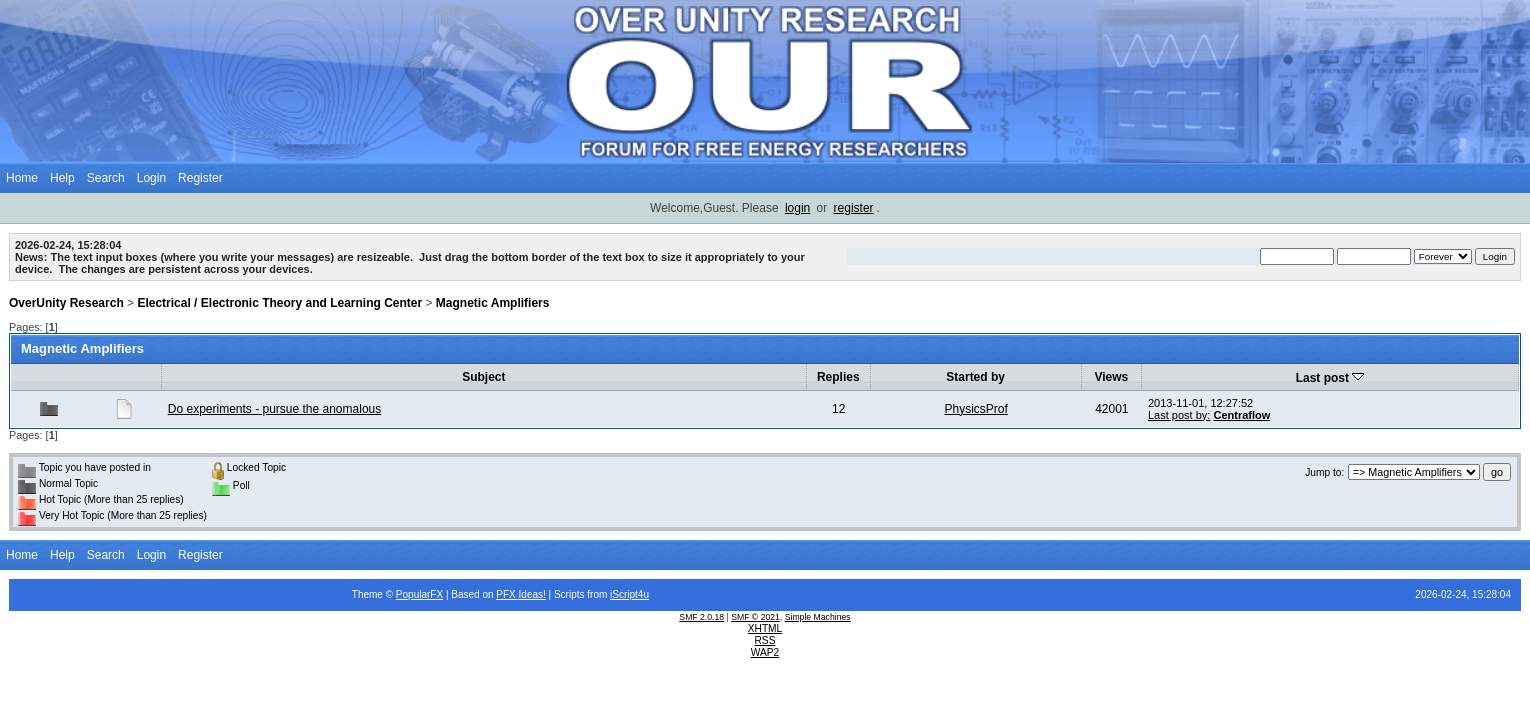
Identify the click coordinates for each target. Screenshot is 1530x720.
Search (106, 178)
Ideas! (532, 594)
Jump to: (1324, 472)
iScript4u (629, 594)
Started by (975, 377)
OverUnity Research (66, 303)
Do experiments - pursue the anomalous (274, 409)
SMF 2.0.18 (701, 617)
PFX (507, 594)
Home (22, 178)
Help (62, 178)
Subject (483, 377)
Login (151, 178)
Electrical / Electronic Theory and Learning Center (279, 303)
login (797, 208)
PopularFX (419, 594)
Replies (838, 377)
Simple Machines (818, 617)
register (854, 208)
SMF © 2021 (755, 617)
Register (200, 178)
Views (1111, 377)
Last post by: (1179, 415)
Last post (1330, 378)
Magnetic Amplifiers (493, 303)
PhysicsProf (975, 409)
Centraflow (1241, 415)
